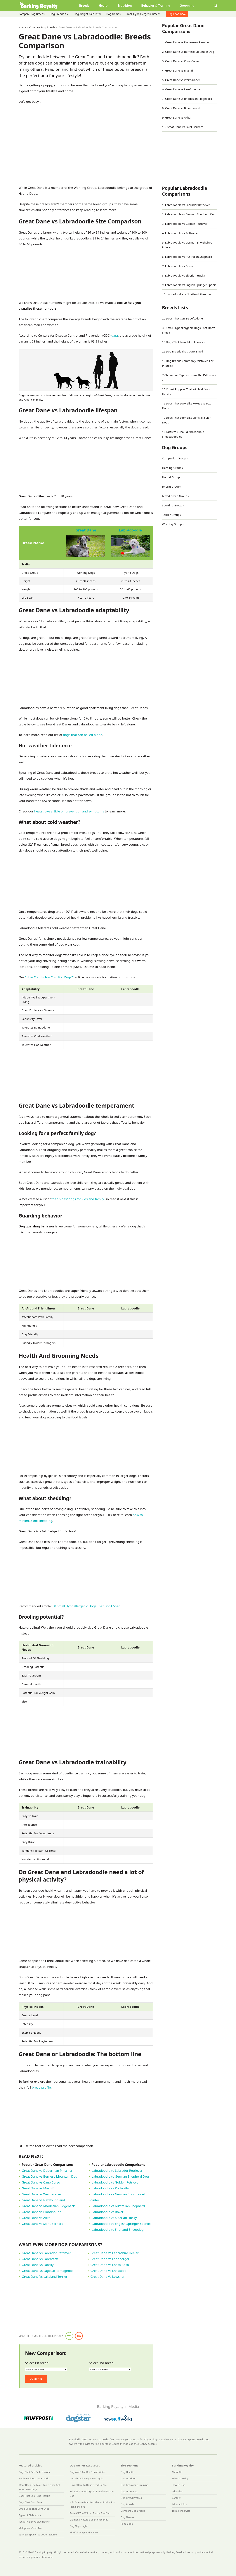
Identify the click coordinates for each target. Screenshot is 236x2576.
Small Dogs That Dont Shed (34, 2508)
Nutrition (125, 6)
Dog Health (127, 2472)
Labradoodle (130, 530)
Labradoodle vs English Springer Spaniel (121, 2223)
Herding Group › (172, 468)
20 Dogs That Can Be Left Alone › (183, 318)
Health (104, 6)
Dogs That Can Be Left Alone (35, 2472)
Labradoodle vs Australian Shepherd (118, 2206)
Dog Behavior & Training (134, 2485)
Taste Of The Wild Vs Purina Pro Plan (90, 2513)
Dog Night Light (79, 2526)
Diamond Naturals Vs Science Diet (89, 2519)
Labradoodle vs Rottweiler (111, 2188)
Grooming (187, 6)
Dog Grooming (129, 2491)
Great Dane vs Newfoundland (43, 2200)
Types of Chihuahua (30, 2515)
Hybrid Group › (171, 486)
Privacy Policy (179, 2504)
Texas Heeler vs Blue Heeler (34, 2521)
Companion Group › (175, 458)
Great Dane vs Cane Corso (41, 2182)
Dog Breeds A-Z (59, 14)
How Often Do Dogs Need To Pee (88, 2485)
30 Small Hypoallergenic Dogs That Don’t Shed (86, 1606)
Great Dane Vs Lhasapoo (108, 2270)
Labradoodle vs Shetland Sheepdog (118, 2229)
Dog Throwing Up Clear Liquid (86, 2478)
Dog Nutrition (128, 2478)
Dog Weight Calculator (87, 14)
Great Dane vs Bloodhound (41, 2212)
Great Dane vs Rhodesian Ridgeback (48, 2206)
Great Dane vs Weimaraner (41, 2194)
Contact (176, 2497)
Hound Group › (171, 477)
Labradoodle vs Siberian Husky (114, 2218)
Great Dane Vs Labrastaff (40, 2259)
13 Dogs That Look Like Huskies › (183, 342)
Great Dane (85, 530)
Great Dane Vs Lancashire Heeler (115, 2253)
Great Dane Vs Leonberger (110, 2259)
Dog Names (113, 14)
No (79, 2336)
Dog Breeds (127, 2504)
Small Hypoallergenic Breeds (143, 14)
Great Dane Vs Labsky (38, 2265)
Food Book (127, 2523)
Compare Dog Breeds (32, 14)
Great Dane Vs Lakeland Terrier (44, 2276)
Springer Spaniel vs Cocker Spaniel (38, 2534)
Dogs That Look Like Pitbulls (34, 2495)
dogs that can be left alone (82, 735)
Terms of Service (181, 2510)
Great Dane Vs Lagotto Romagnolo (47, 2270)
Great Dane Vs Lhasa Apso (110, 2265)
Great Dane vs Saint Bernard (42, 2223)
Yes (69, 2336)
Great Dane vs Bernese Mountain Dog (49, 2176)
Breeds (84, 6)
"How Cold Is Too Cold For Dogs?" (49, 977)
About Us (177, 2472)
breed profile (41, 2087)
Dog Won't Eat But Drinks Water (87, 2472)
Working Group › (172, 524)
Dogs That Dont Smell (31, 2502)
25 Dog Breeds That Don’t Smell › (183, 351)
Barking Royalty (38, 5)
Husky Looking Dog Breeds (34, 2478)
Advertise (177, 2491)
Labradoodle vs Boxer (107, 2212)
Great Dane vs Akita (36, 2218)
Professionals (140, 17)
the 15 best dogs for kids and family (77, 1199)
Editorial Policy (180, 2478)
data (114, 335)
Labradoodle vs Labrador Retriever (117, 2170)
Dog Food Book (177, 14)
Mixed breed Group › (175, 496)
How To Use (178, 2485)
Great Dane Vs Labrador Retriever (46, 2253)
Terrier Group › (171, 515)
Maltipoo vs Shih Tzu (30, 2528)
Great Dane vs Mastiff (37, 2188)
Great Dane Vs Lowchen (108, 2276)
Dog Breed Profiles (131, 2497)
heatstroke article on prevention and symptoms (69, 811)
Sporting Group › (173, 505)
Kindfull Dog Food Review (84, 2532)
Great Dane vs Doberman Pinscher (47, 2170)
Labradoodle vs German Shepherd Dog (120, 2176)
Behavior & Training (155, 6)
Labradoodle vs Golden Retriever (116, 2182)
